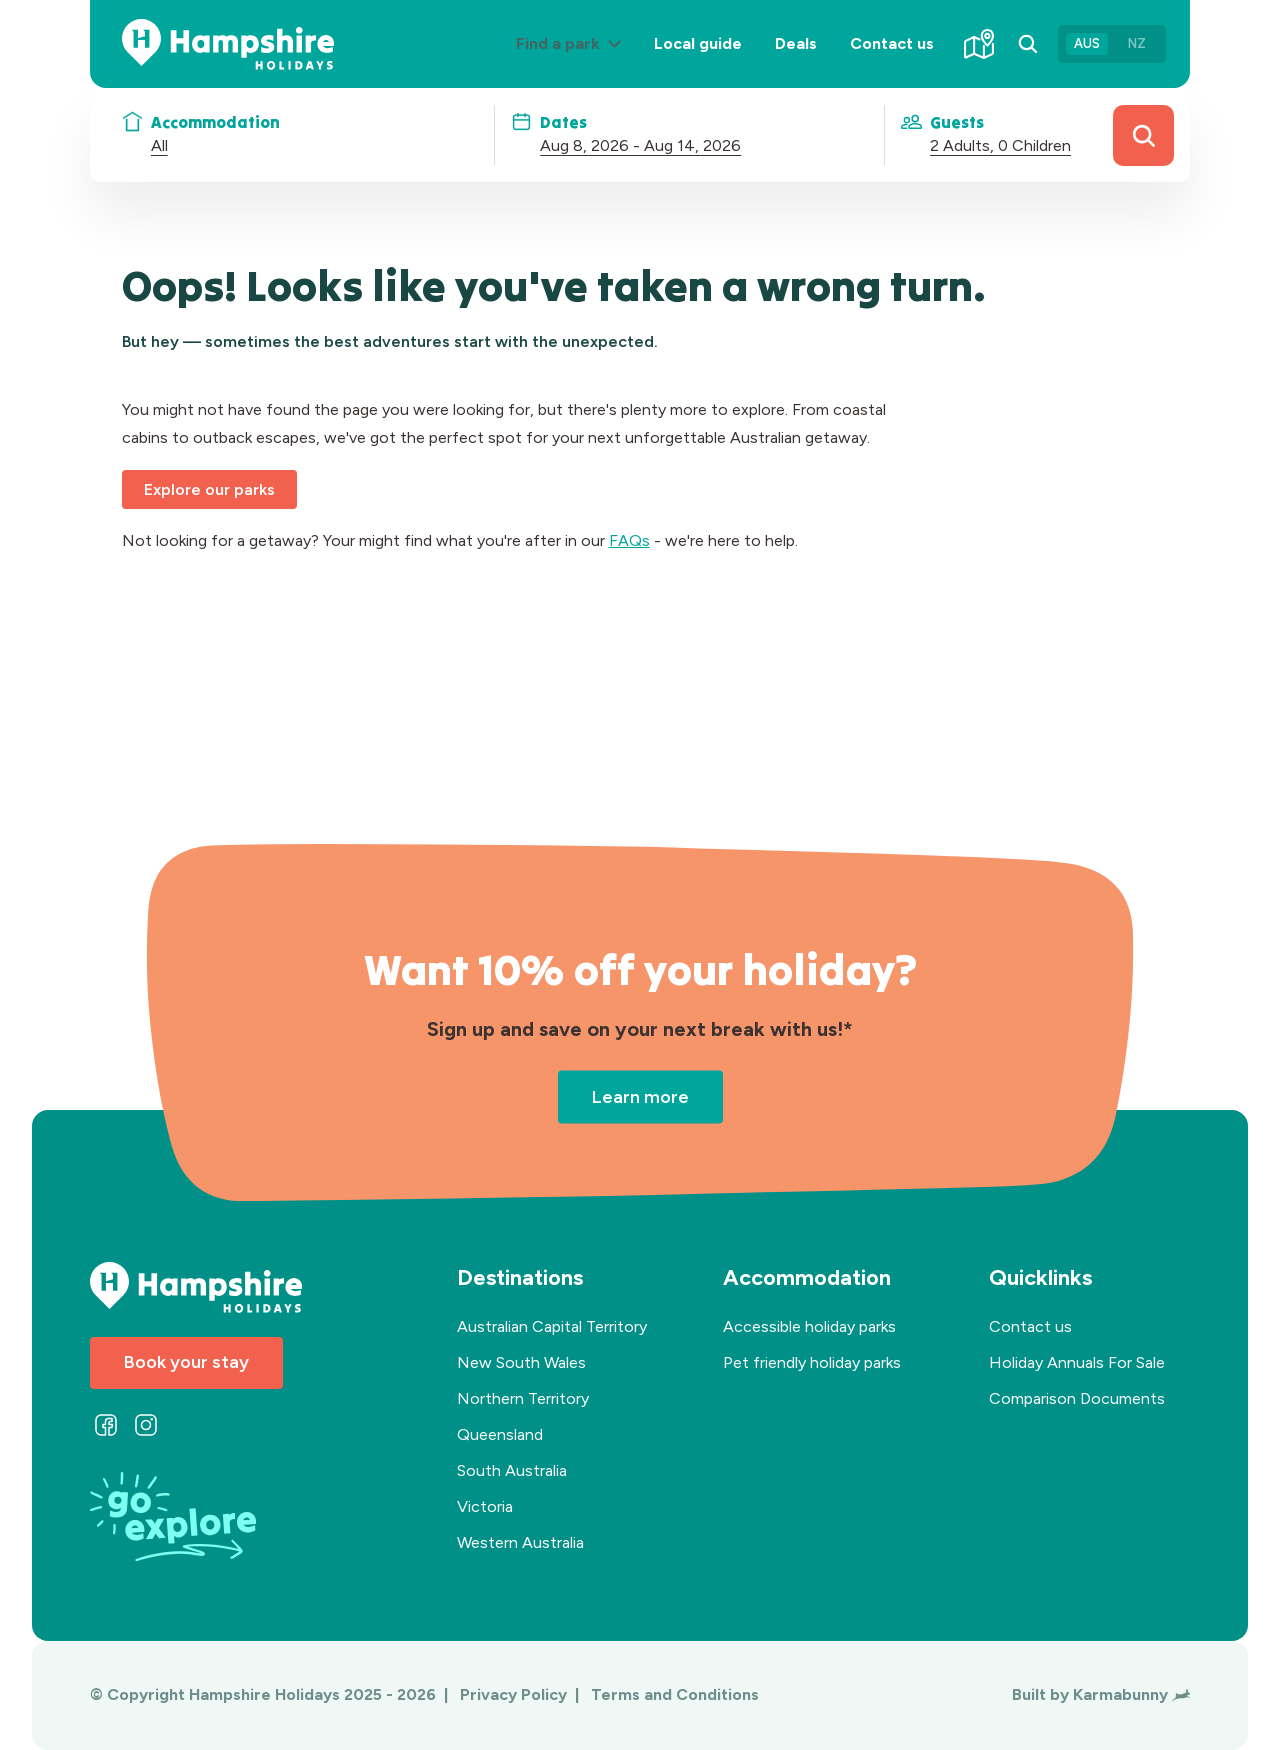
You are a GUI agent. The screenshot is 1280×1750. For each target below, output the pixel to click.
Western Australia (520, 1542)
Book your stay (186, 1362)
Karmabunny (1131, 1694)
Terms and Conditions (675, 1694)
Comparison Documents (1077, 1398)
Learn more (640, 1096)
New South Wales (521, 1362)
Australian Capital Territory (552, 1326)
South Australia (512, 1470)
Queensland (500, 1434)
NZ (1137, 43)
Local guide (698, 43)
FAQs (629, 540)
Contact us (892, 43)
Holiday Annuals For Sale (1077, 1362)
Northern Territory (523, 1398)
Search (1143, 135)
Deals (796, 43)
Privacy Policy (515, 1694)
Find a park (577, 59)
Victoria (485, 1506)
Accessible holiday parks (809, 1326)
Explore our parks (209, 489)
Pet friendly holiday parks (812, 1362)
